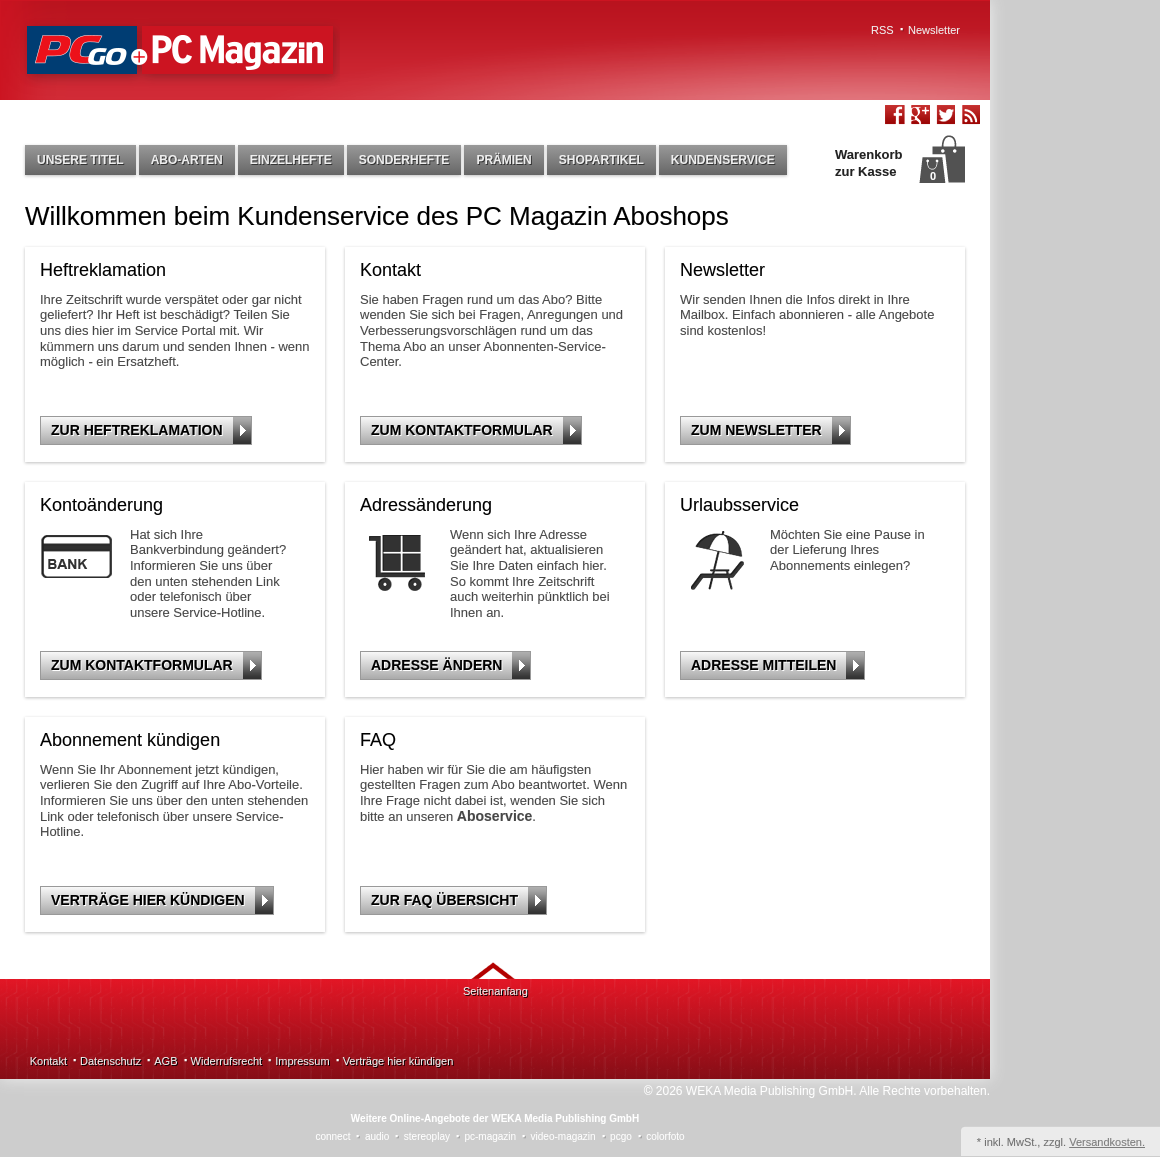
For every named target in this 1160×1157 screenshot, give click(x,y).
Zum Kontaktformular (476, 430)
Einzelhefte (291, 160)
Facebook (895, 117)
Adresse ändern (450, 665)
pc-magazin (490, 1136)
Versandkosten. (1107, 1142)
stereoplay (427, 1136)
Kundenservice (723, 160)
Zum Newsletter (770, 430)
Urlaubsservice (739, 505)
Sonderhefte (404, 160)
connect (332, 1136)
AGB (165, 1061)
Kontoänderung (101, 505)
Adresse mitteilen (777, 665)
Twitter (945, 117)
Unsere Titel (80, 160)
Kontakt (390, 270)
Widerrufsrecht (227, 1061)
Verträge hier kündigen (162, 900)
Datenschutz (110, 1061)
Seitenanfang (495, 991)
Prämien (503, 160)
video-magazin (563, 1136)
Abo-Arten (187, 160)
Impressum (302, 1061)
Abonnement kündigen (130, 740)
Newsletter (934, 30)
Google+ (920, 117)
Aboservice (494, 816)
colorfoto (665, 1136)
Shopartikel (601, 160)
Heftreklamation (103, 270)
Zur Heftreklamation (151, 430)
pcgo (621, 1136)
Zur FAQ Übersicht (458, 900)
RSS (882, 30)
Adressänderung (426, 505)
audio (377, 1136)
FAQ (378, 740)
